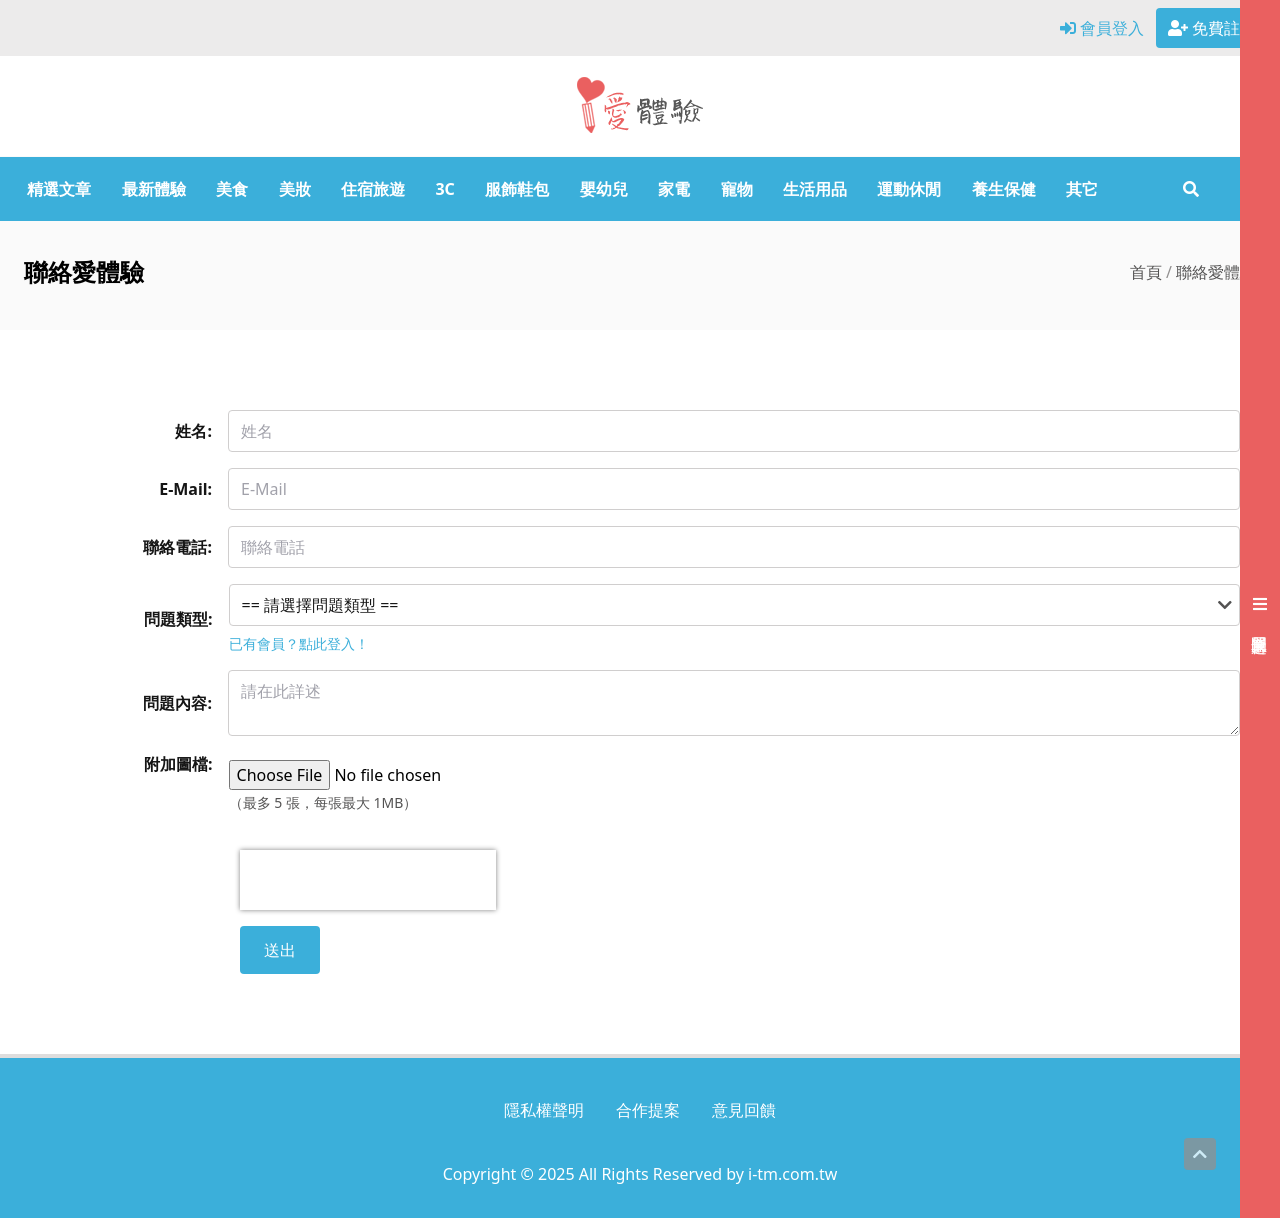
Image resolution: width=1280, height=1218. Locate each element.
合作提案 (648, 1110)
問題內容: (177, 703)
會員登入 (1102, 28)
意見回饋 (744, 1110)
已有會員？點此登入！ (299, 643)
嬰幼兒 (604, 189)
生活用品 (815, 189)
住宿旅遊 (373, 189)
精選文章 (59, 189)
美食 (232, 189)
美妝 (295, 189)
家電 (674, 189)
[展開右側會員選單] (1260, 609)
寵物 (737, 189)
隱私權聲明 (544, 1110)
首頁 (1146, 272)
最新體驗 (154, 189)
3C (444, 189)
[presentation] (368, 880)
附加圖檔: (178, 764)
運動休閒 (909, 189)
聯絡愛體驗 (1216, 272)
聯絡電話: (177, 547)
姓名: (193, 431)
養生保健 (1004, 189)
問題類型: (178, 619)
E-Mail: (185, 489)
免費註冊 (1212, 28)
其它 (1082, 189)
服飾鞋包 (517, 189)
